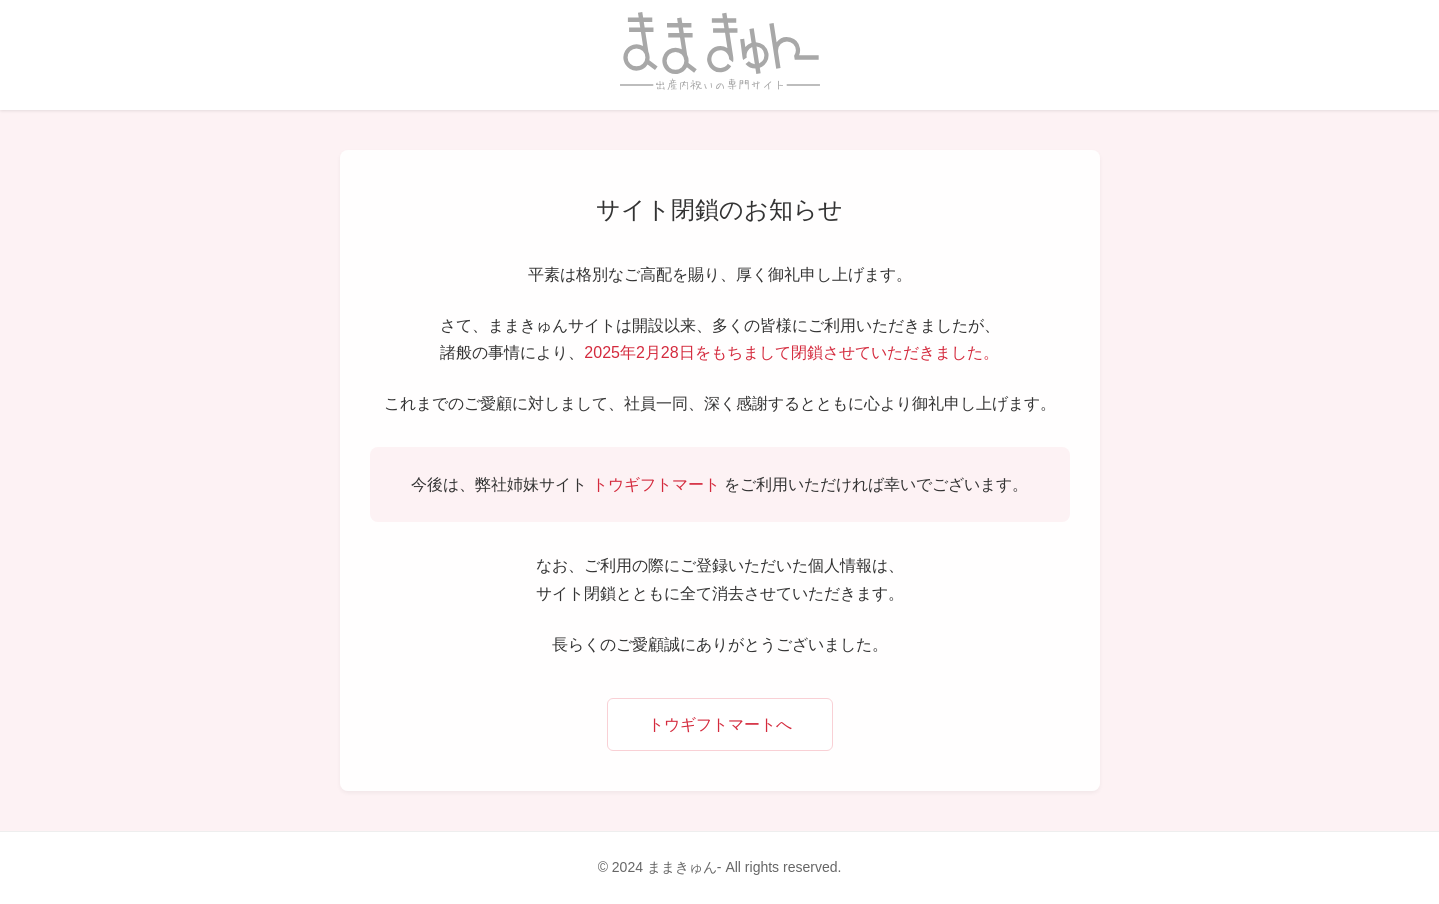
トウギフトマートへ (720, 724)
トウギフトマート (656, 484)
